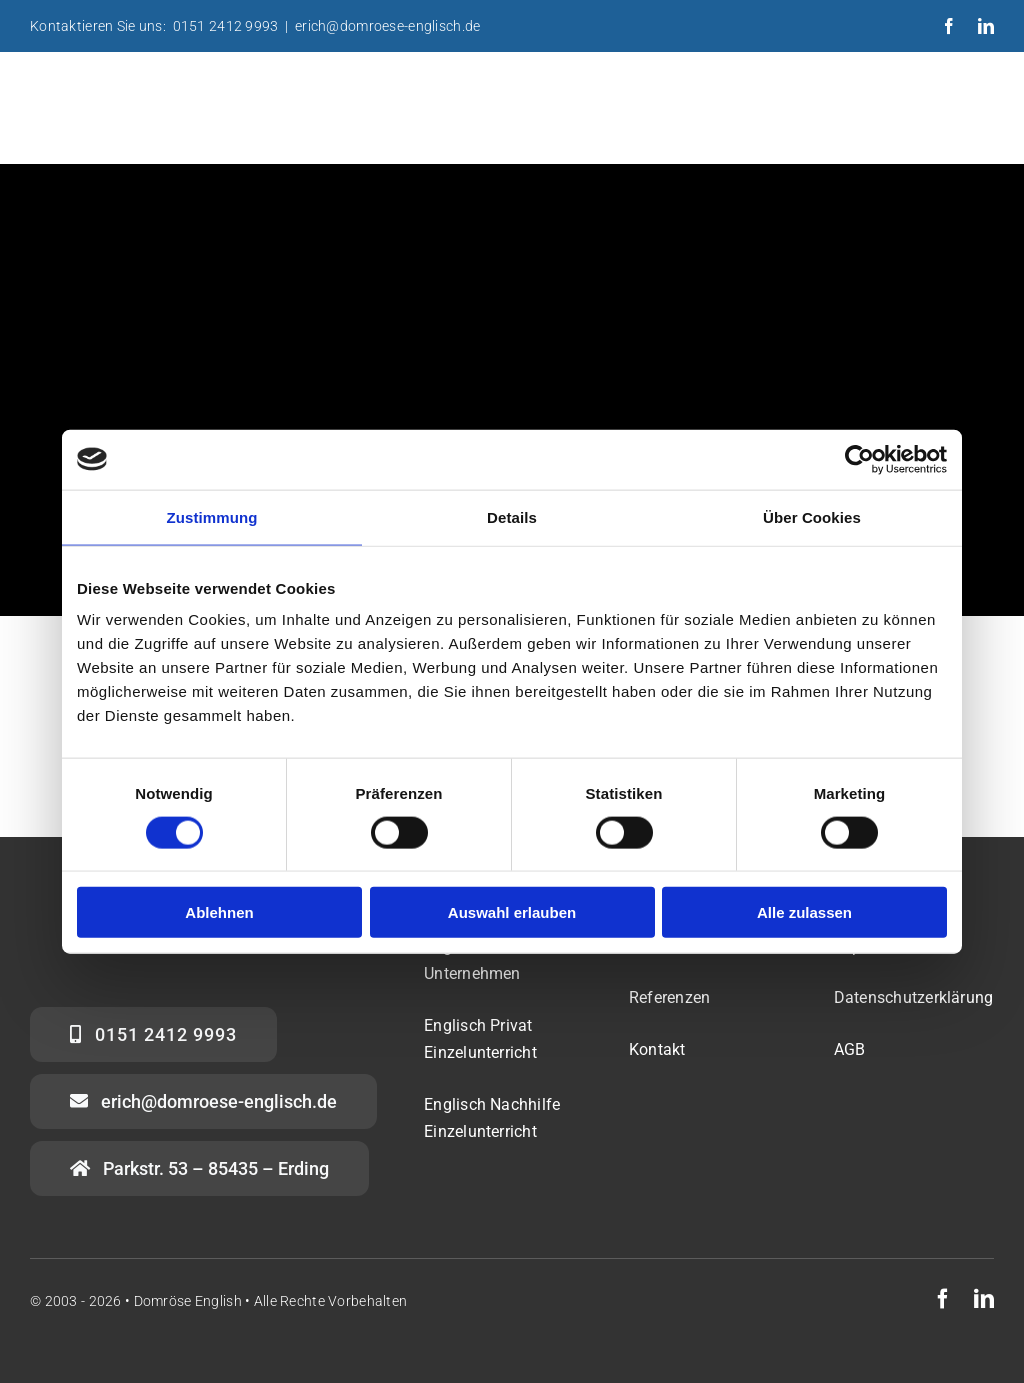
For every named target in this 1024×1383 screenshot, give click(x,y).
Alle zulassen (804, 912)
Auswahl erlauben (512, 912)
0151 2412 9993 (226, 26)
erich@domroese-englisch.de (387, 26)
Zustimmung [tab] (212, 516)
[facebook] (949, 26)
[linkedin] (986, 26)
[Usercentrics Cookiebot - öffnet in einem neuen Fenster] (859, 459)
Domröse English (188, 1301)
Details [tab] (512, 516)
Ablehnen (219, 912)
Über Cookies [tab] (812, 516)
